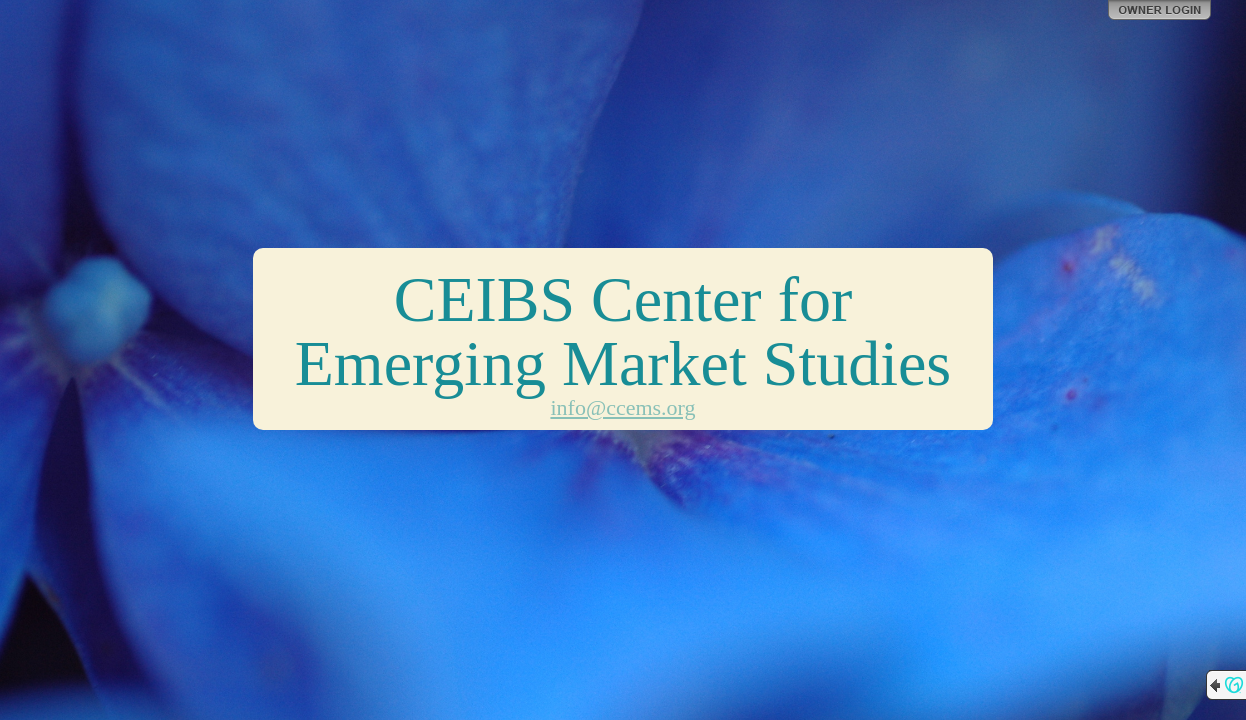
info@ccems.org (622, 407)
